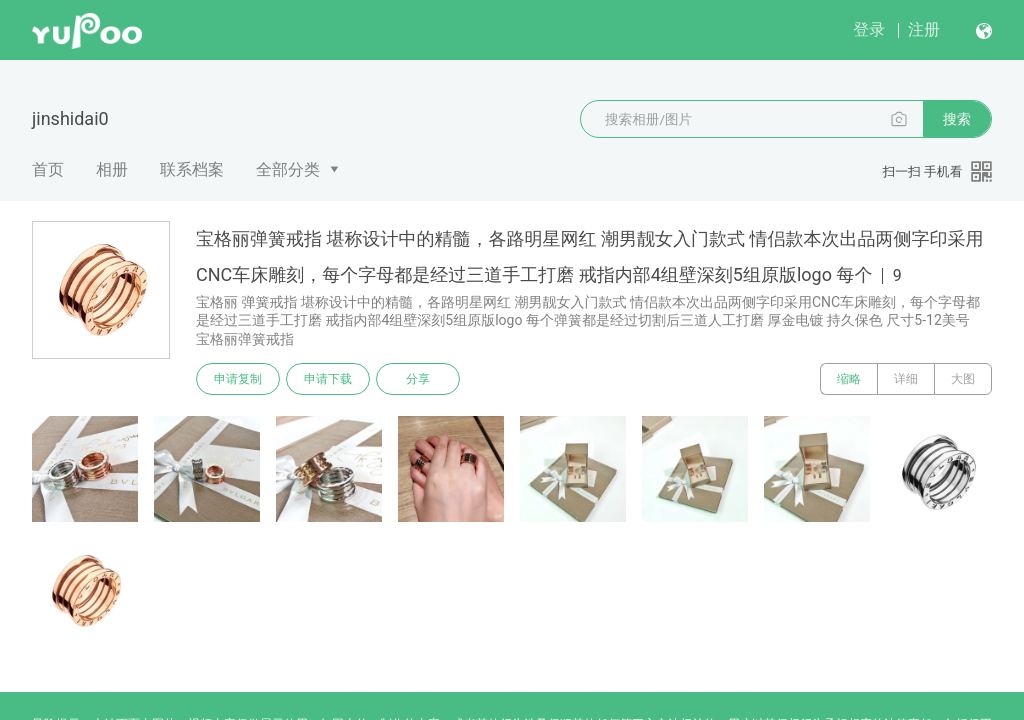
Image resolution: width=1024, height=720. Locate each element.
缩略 (849, 379)
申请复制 (238, 379)
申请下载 (328, 379)
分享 (418, 379)
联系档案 (192, 169)
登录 (869, 29)
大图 (963, 379)
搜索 (957, 119)
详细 (906, 379)
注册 (924, 29)
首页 (48, 169)
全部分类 (288, 169)
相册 (112, 169)
